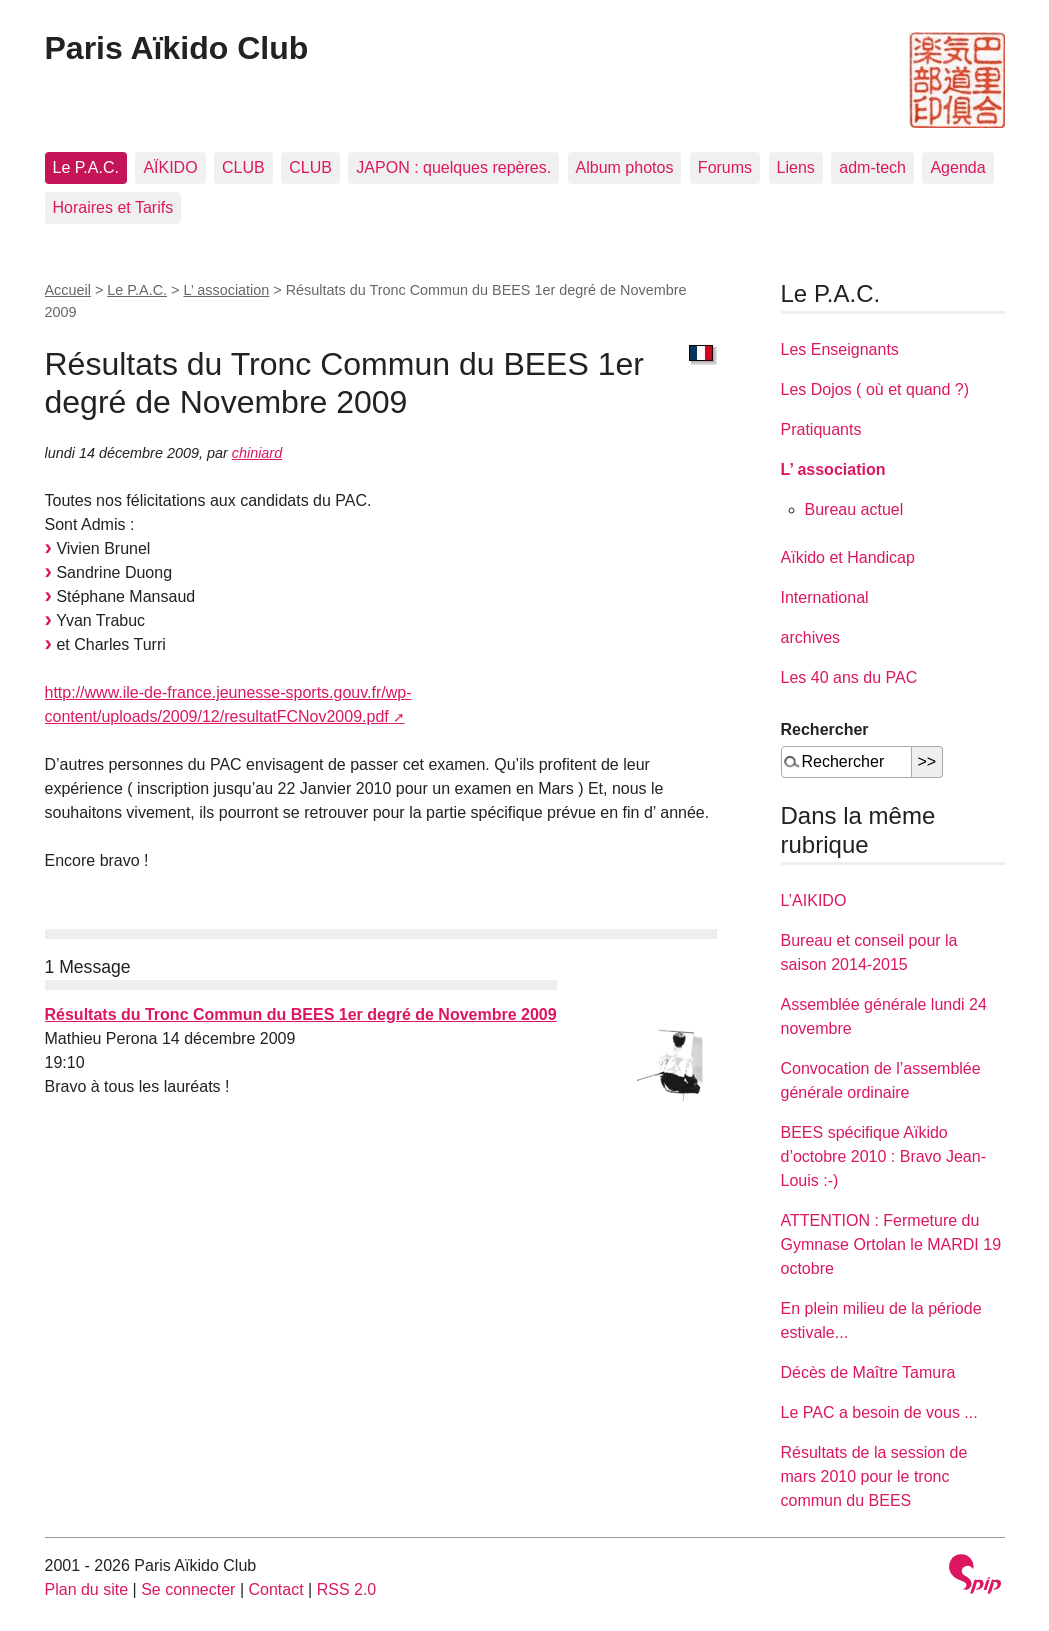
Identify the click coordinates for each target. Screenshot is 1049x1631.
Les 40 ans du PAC (849, 677)
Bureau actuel (854, 509)
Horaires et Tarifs (113, 207)
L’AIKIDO (814, 900)
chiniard (257, 453)
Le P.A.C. (86, 167)
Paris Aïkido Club (177, 48)
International (825, 597)
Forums (725, 167)
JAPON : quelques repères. (453, 167)
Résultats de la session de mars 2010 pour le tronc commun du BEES (874, 1476)
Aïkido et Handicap (848, 557)
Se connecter (188, 1589)
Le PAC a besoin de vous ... (879, 1412)
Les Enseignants (840, 349)
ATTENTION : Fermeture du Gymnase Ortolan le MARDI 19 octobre (891, 1244)
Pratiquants (821, 429)
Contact (275, 1589)
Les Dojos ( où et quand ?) (875, 389)
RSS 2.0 (347, 1589)
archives (811, 637)
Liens (796, 167)
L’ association (226, 290)
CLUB (243, 167)
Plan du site (87, 1589)
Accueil (68, 290)
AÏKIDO (170, 167)
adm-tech (872, 167)
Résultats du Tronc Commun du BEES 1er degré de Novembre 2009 (301, 1014)
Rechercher (825, 729)
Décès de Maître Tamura (868, 1372)
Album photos (625, 167)
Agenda (957, 167)
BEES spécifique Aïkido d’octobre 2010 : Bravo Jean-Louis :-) (883, 1156)
